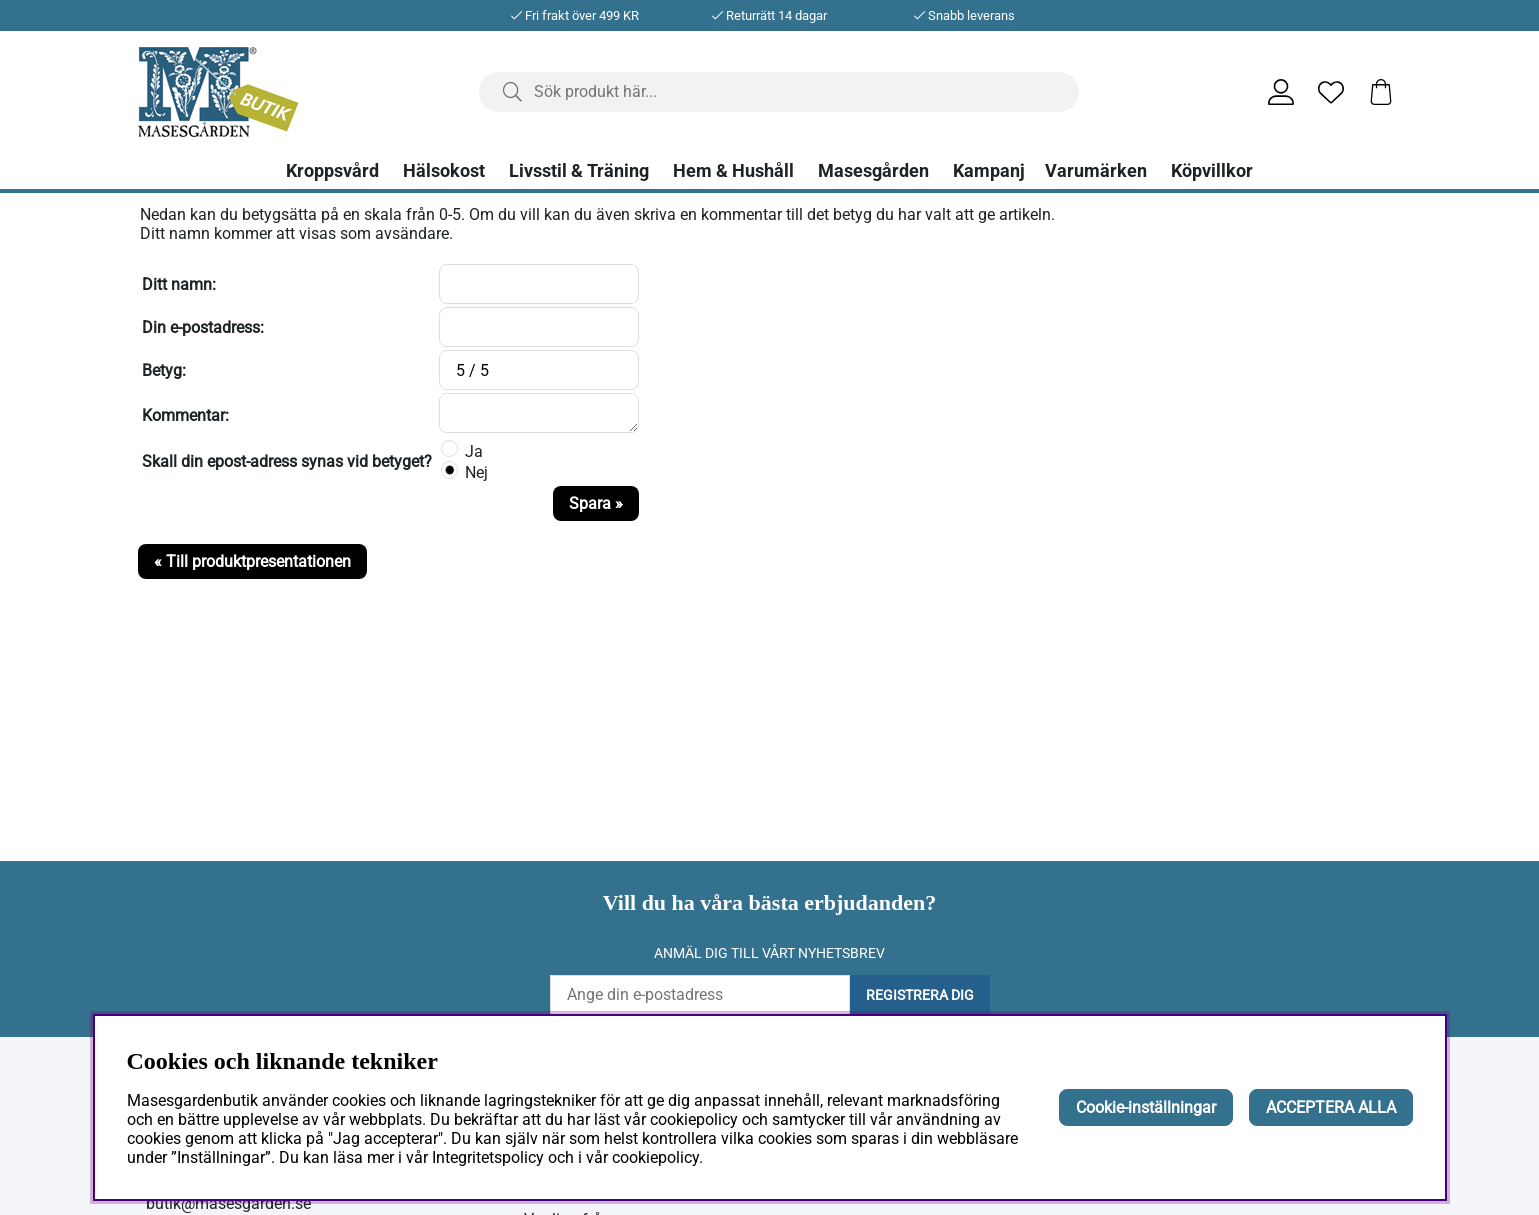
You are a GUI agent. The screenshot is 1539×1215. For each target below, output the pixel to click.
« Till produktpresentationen (252, 561)
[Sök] (779, 92)
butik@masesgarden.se (228, 1203)
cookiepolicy (655, 1157)
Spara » (596, 503)
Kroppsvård (332, 171)
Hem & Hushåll (733, 171)
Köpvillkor (1212, 171)
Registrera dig (920, 995)
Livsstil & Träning (579, 171)
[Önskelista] (1331, 92)
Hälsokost (444, 171)
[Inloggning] (1281, 92)
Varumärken (1096, 171)
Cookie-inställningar (1146, 1107)
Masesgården (873, 171)
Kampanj (989, 171)
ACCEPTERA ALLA (1331, 1107)
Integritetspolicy (488, 1157)
